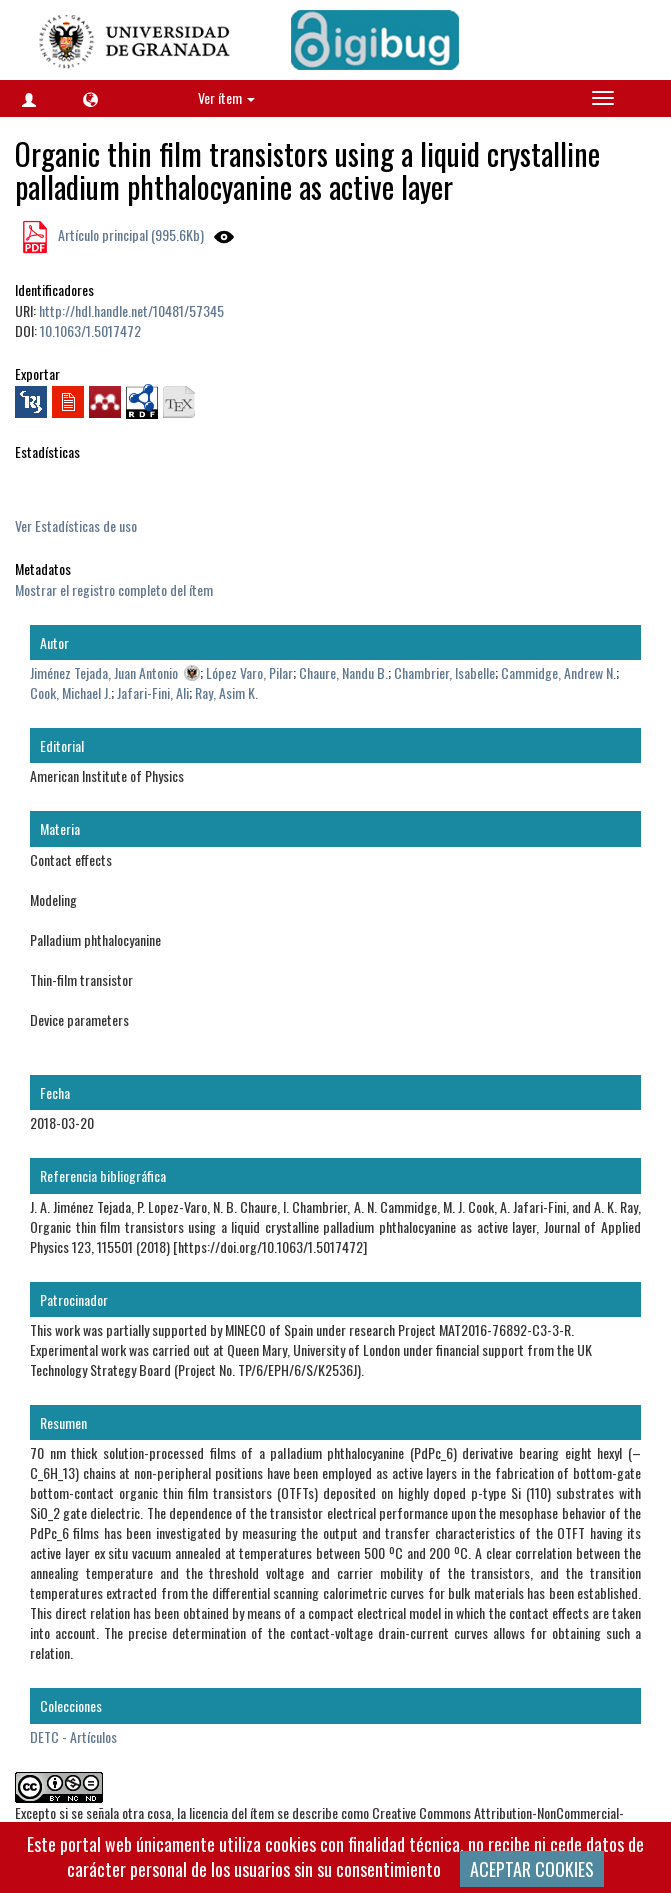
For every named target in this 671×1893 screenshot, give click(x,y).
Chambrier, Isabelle (444, 672)
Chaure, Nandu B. (343, 672)
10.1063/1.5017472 (90, 330)
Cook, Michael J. (70, 692)
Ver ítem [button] (226, 97)
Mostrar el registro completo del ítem (114, 589)
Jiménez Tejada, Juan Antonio (104, 672)
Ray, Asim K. (226, 692)
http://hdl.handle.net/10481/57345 (131, 310)
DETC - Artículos (73, 1736)
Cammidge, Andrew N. (558, 672)
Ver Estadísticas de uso (76, 525)
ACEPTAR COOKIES (532, 1869)
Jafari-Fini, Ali (153, 692)
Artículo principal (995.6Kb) (129, 234)
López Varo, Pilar (249, 672)
